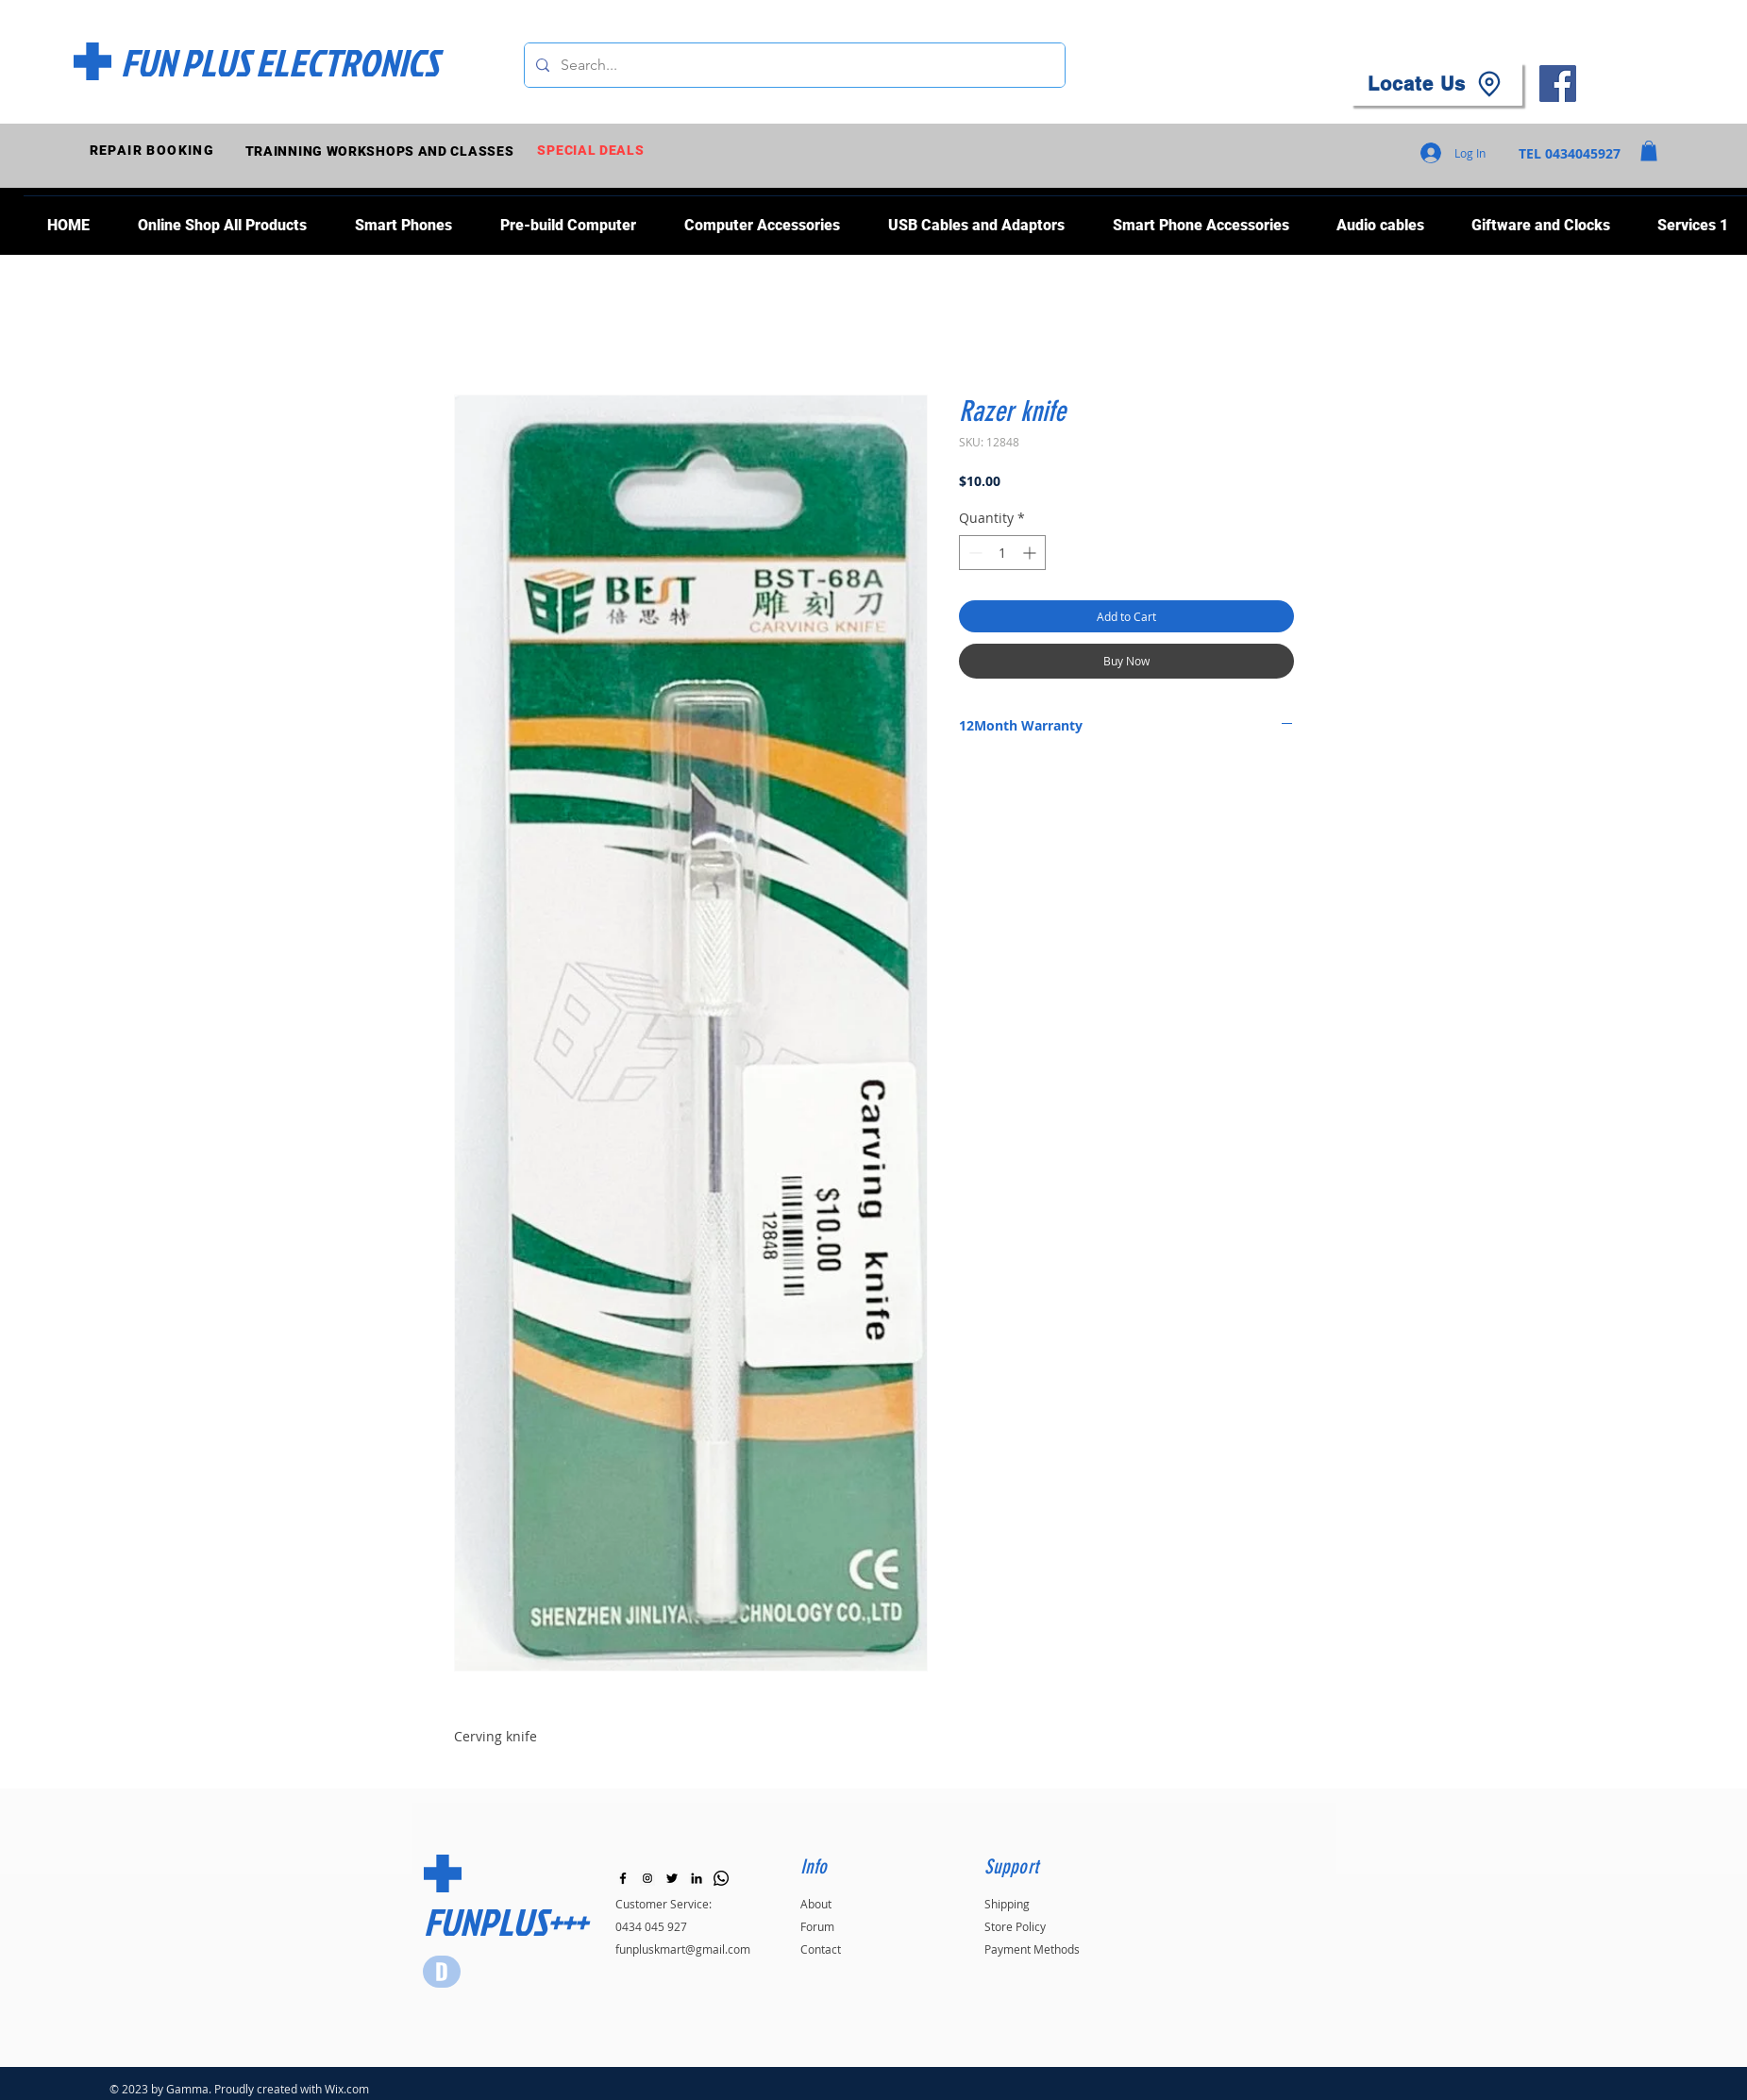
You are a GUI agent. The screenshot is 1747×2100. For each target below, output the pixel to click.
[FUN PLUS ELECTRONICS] (280, 62)
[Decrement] (973, 552)
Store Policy (1015, 1926)
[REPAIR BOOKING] (154, 150)
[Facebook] (1557, 83)
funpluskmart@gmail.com (682, 1949)
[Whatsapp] (721, 1878)
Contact (820, 1949)
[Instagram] (647, 1878)
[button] (1648, 151)
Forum (817, 1926)
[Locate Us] (1436, 84)
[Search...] (793, 65)
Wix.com (347, 2088)
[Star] (442, 1972)
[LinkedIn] (696, 1878)
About (816, 1903)
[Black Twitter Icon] (672, 1878)
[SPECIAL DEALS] (593, 150)
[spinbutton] (1002, 552)
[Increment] (1031, 552)
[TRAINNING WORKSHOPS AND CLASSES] (382, 150)
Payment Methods (1032, 1949)
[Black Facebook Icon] (622, 1878)
